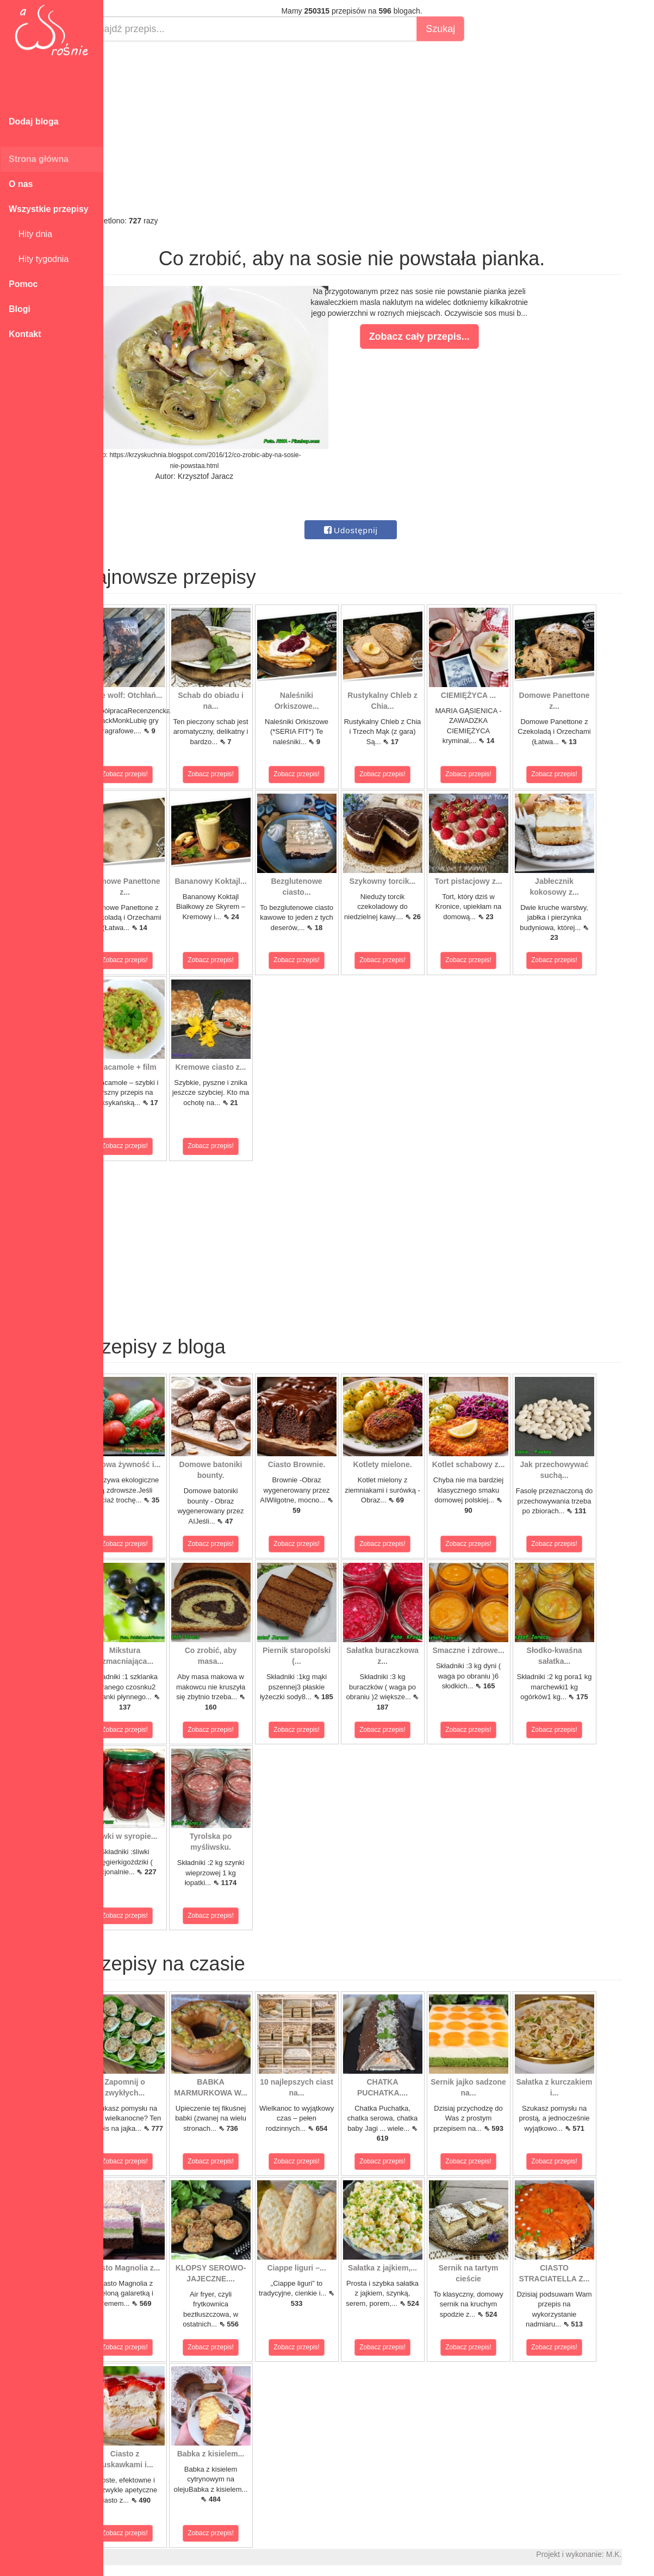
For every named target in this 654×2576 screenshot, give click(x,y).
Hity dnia (30, 234)
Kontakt (25, 334)
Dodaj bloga (34, 121)
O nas (21, 184)
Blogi (19, 309)
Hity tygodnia (38, 259)
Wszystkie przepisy (49, 209)
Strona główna (38, 159)
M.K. (641, 2554)
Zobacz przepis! (152, 774)
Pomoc (23, 284)
